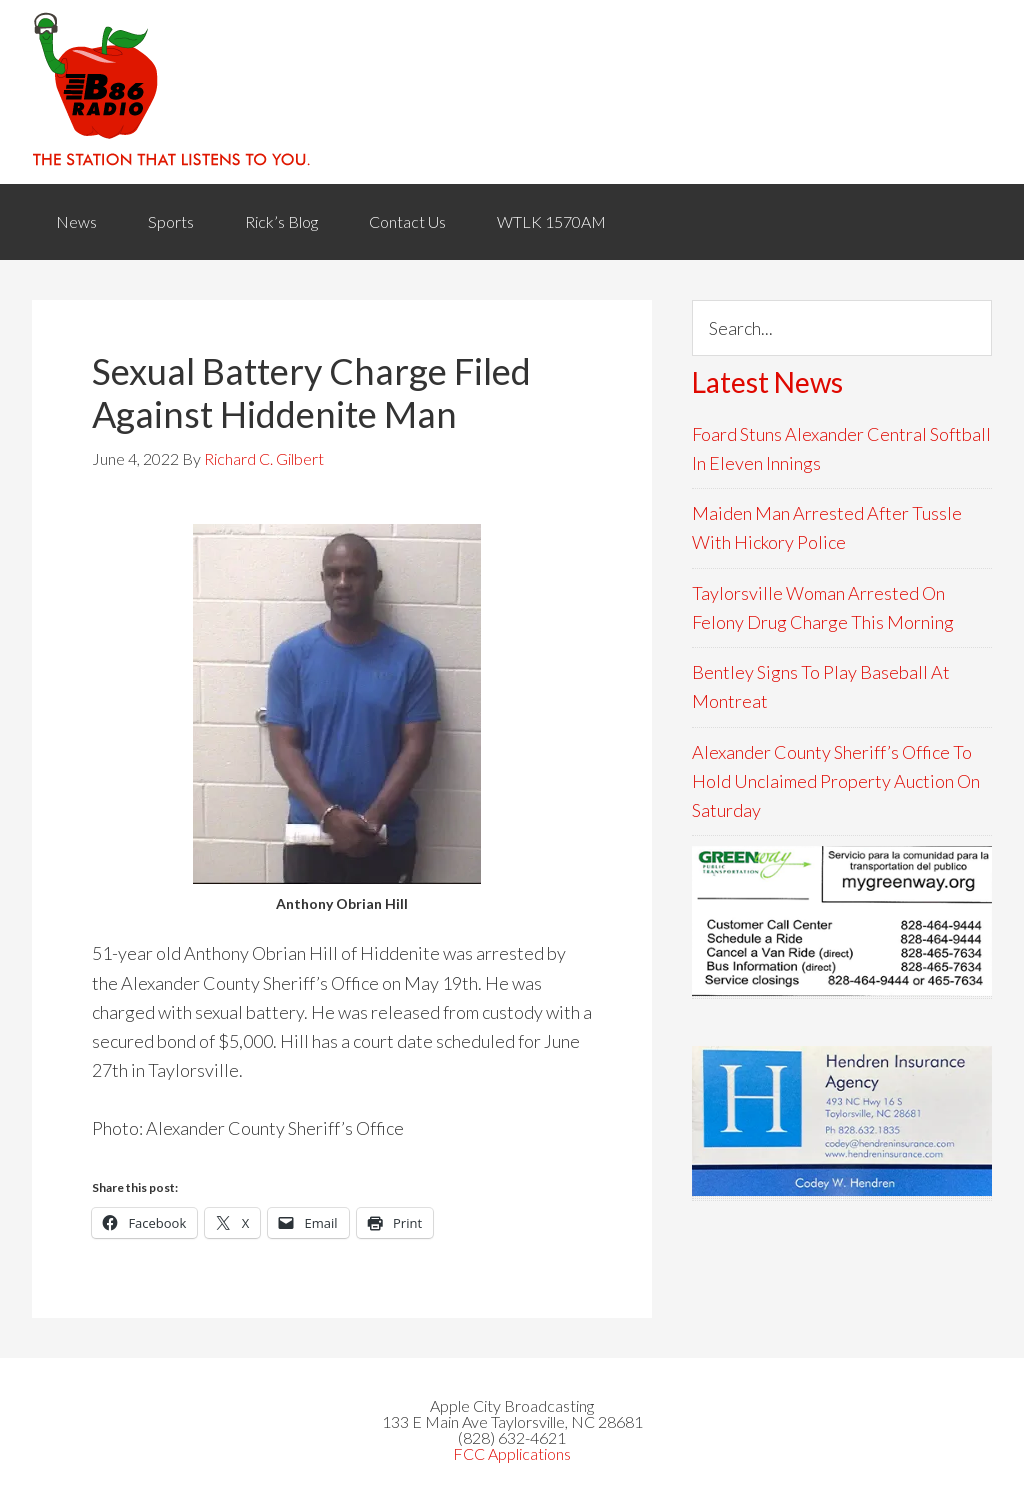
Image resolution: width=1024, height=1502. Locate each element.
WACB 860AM (512, 92)
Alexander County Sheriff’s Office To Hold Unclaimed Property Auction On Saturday (836, 781)
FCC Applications (512, 1453)
